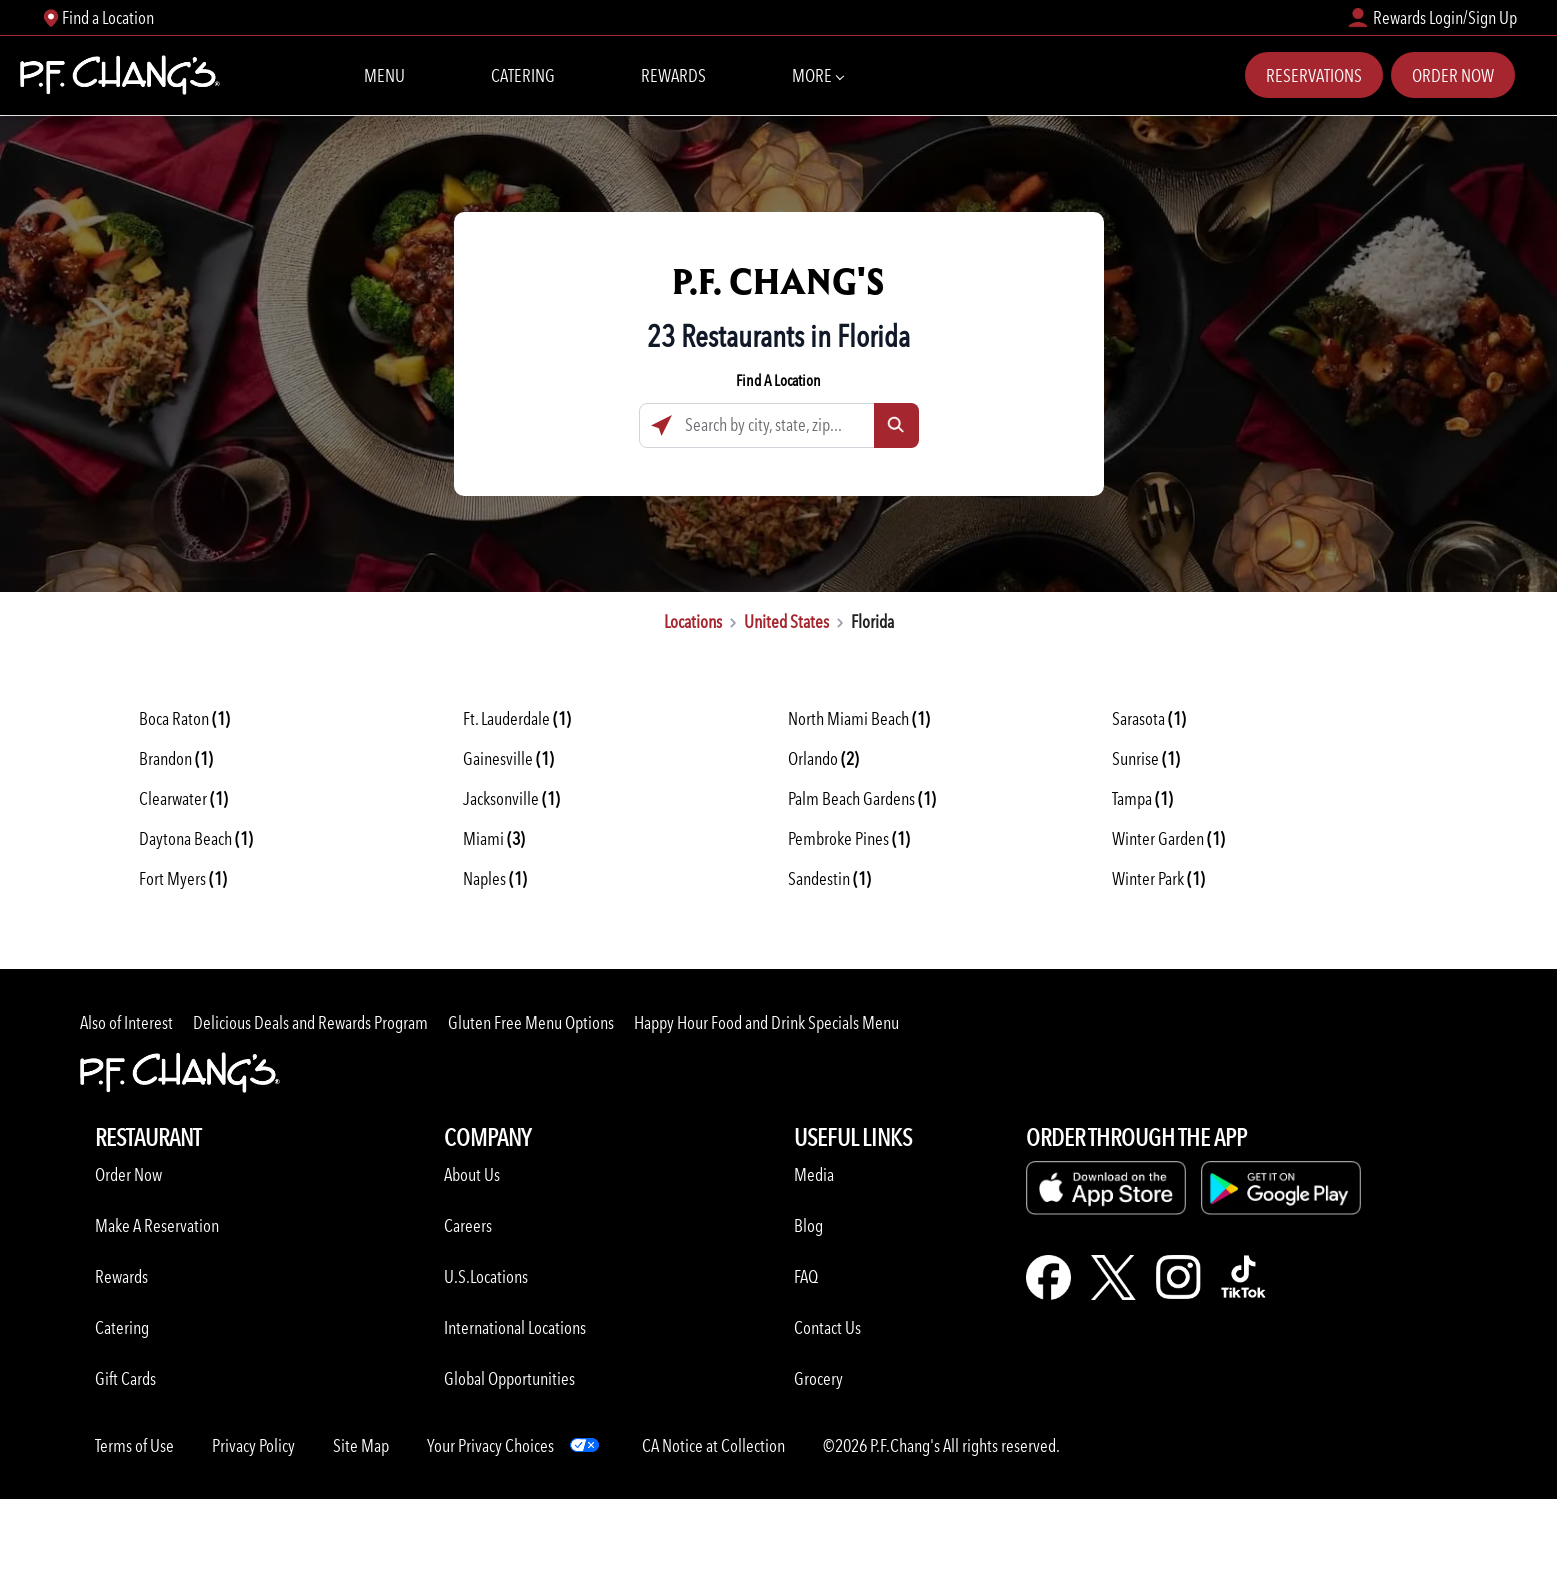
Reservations (1314, 75)
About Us (472, 1174)
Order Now (1453, 75)
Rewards (673, 75)
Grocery (818, 1378)
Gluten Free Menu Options (531, 1022)
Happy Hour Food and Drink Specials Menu (766, 1022)
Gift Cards (125, 1378)
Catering (523, 75)
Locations (693, 621)
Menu (384, 75)
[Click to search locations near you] (661, 425)
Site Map (361, 1445)
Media (814, 1174)
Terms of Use (134, 1445)
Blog (808, 1225)
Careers (468, 1225)
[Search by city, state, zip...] (779, 425)
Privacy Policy (253, 1445)
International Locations (515, 1327)
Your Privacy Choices (490, 1445)
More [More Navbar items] (817, 74)
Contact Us (827, 1327)
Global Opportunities (509, 1378)
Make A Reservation (157, 1225)
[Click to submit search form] (896, 425)
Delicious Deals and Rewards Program (310, 1022)
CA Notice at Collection (713, 1445)
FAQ (806, 1276)
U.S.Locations (486, 1276)
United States (786, 621)
